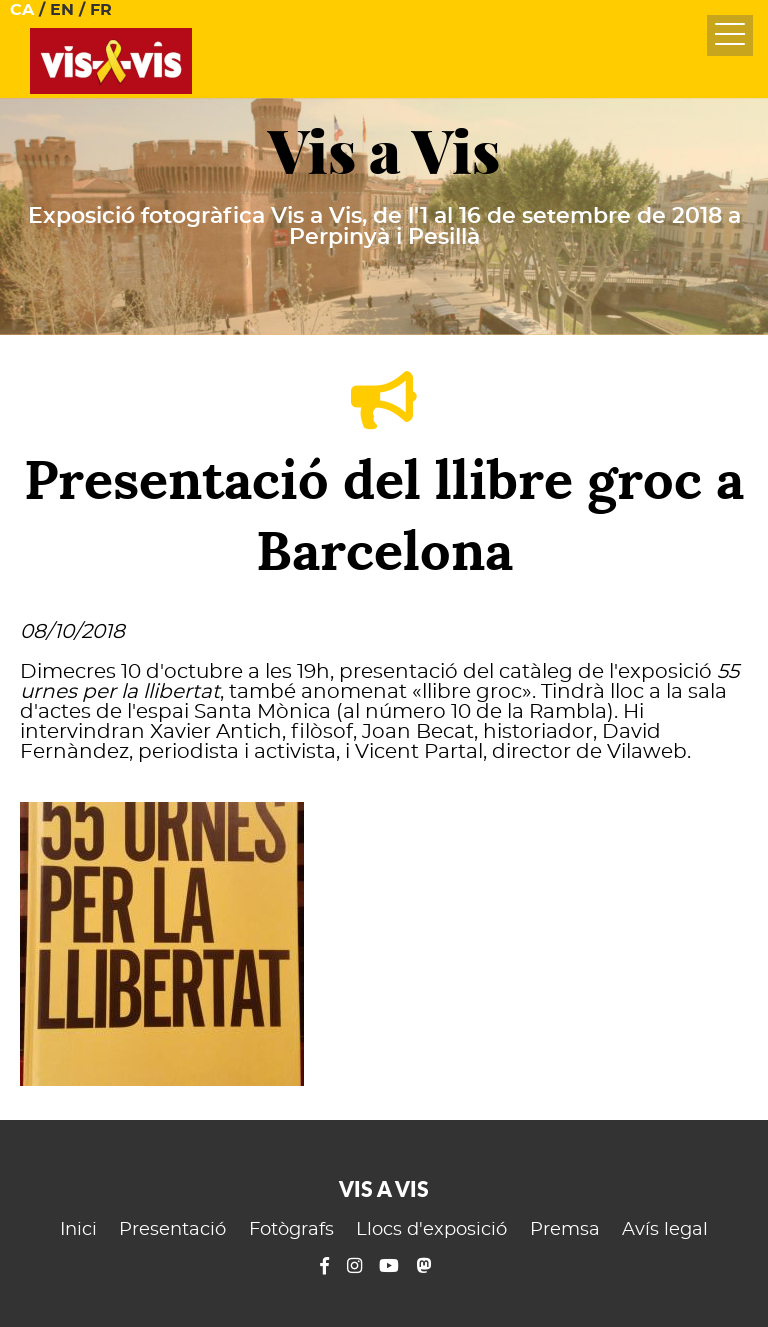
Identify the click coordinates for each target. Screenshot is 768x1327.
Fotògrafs (291, 1230)
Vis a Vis (384, 151)
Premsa (565, 1230)
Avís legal (665, 1230)
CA (22, 10)
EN (62, 10)
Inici (78, 1230)
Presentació (172, 1230)
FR (101, 10)
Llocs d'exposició (431, 1230)
